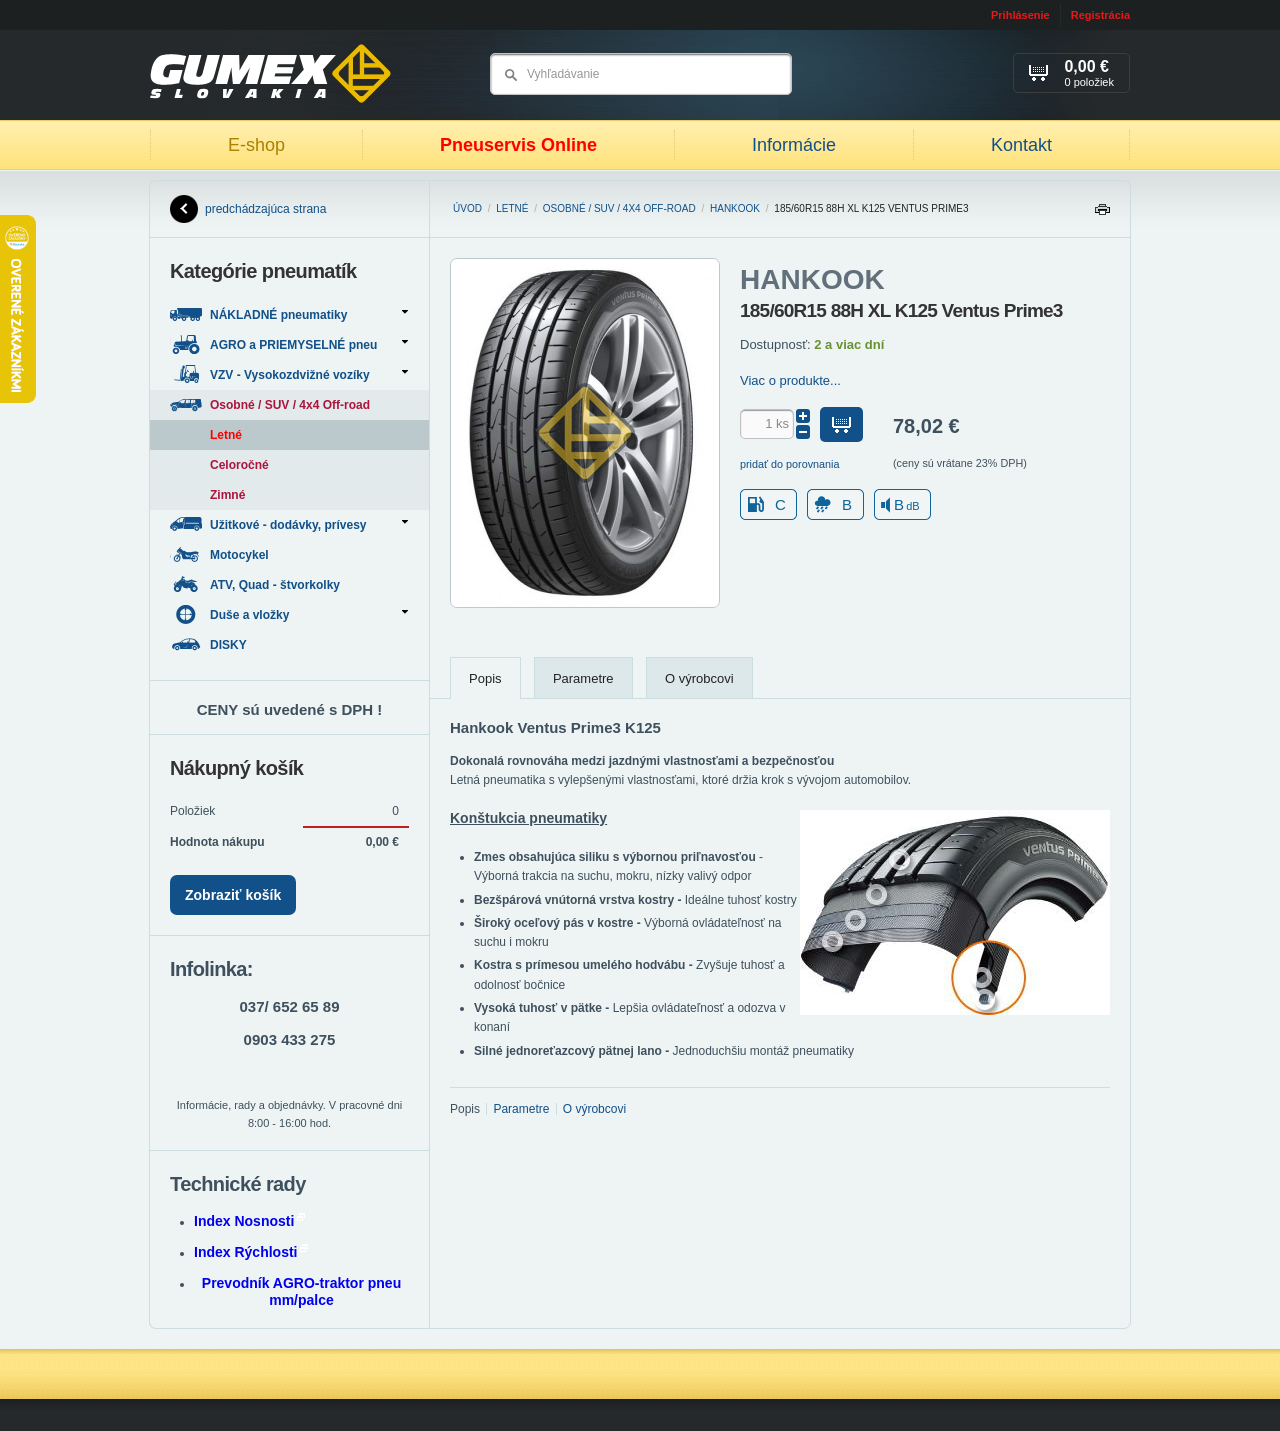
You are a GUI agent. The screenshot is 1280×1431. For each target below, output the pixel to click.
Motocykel (221, 554)
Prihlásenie (1020, 15)
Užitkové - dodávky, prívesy (289, 524)
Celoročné (239, 465)
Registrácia (1100, 15)
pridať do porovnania (790, 464)
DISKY (210, 644)
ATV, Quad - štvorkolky (256, 584)
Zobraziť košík (233, 895)
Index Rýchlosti (251, 1252)
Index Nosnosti (249, 1221)
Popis (485, 678)
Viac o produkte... (790, 380)
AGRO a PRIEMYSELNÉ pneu (289, 344)
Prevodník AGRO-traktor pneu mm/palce (301, 1291)
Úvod (467, 208)
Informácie (794, 145)
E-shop (256, 145)
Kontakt (1021, 145)
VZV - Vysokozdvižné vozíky (289, 374)
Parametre (583, 678)
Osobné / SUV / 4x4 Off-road (619, 208)
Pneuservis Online (518, 145)
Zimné (227, 495)
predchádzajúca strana (248, 209)
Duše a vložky (289, 614)
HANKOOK (735, 208)
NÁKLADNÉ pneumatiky (289, 314)
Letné (512, 208)
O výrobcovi (699, 678)
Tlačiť (1102, 214)
